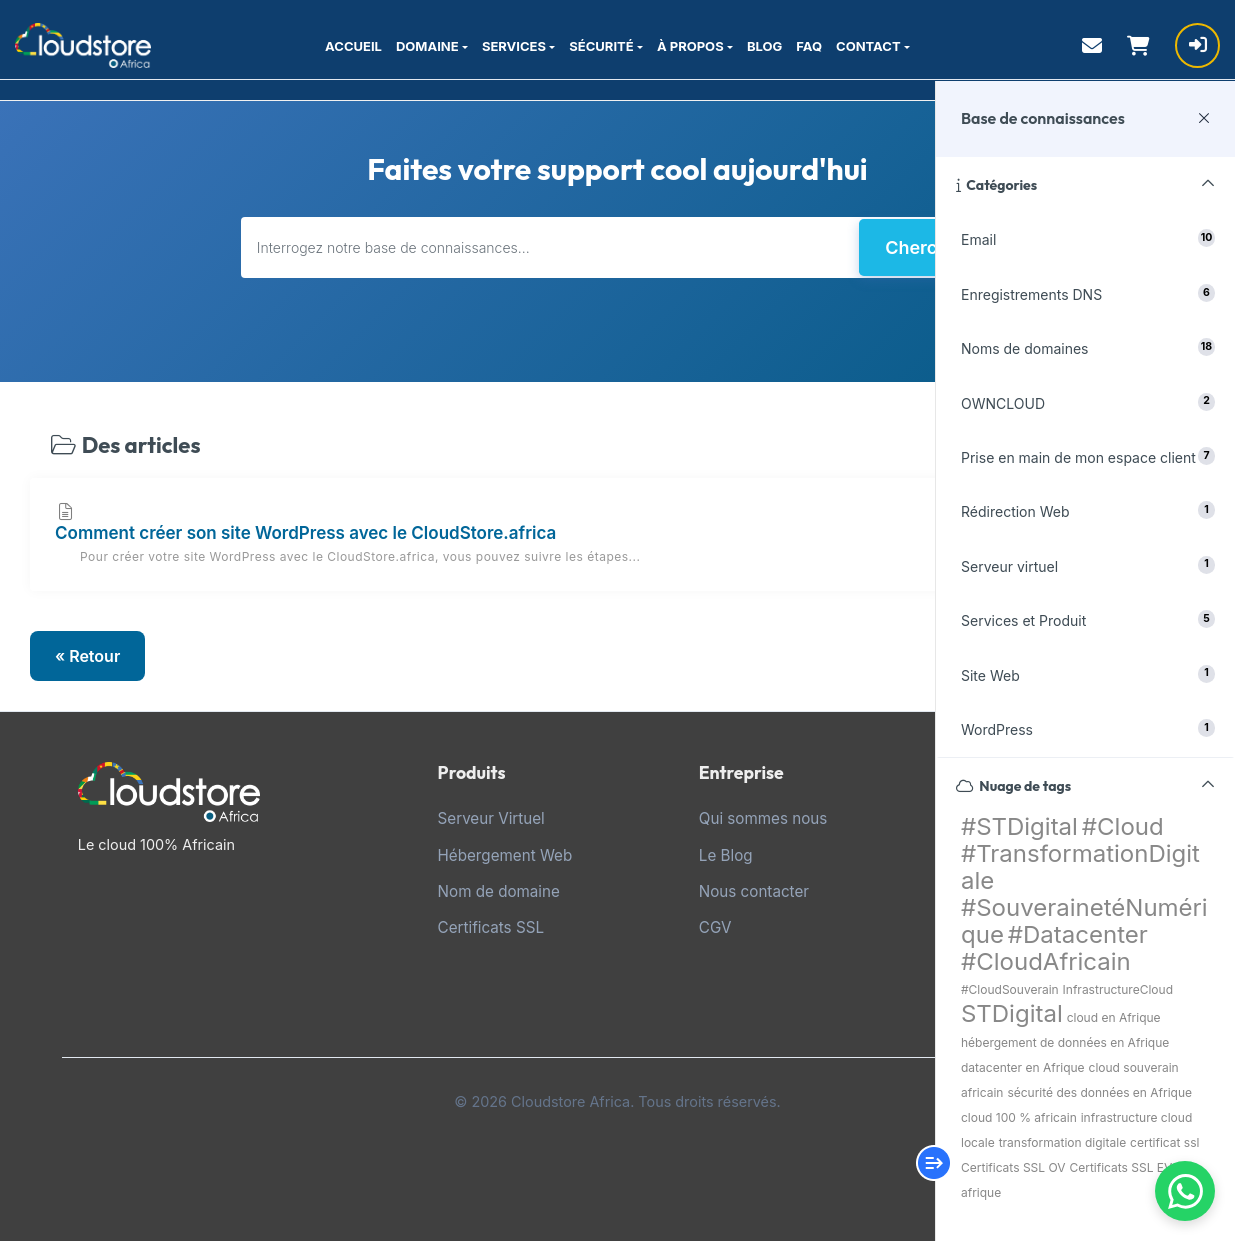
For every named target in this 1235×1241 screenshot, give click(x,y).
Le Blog (726, 855)
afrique (981, 1192)
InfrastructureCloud (1118, 989)
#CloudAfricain (1046, 961)
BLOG (764, 46)
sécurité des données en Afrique (1099, 1092)
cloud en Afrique (1114, 1017)
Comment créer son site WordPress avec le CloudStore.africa (617, 534)
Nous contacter (754, 891)
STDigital (1012, 1013)
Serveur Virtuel (491, 818)
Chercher (925, 247)
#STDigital (1019, 826)
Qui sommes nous (763, 818)
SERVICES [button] (514, 46)
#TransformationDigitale (1080, 867)
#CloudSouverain (1010, 989)
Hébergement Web (505, 855)
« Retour (87, 656)
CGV (715, 927)
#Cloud (1123, 826)
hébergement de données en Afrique (1065, 1042)
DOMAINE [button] (427, 46)
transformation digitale (1062, 1142)
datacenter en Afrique (1023, 1067)
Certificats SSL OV (1013, 1167)
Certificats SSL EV (1120, 1167)
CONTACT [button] (868, 46)
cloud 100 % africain (1019, 1117)
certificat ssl (1164, 1142)
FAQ (809, 46)
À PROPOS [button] (690, 46)
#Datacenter (1078, 934)
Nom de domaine (499, 891)
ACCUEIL (353, 46)
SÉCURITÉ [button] (601, 46)
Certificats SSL (491, 927)
